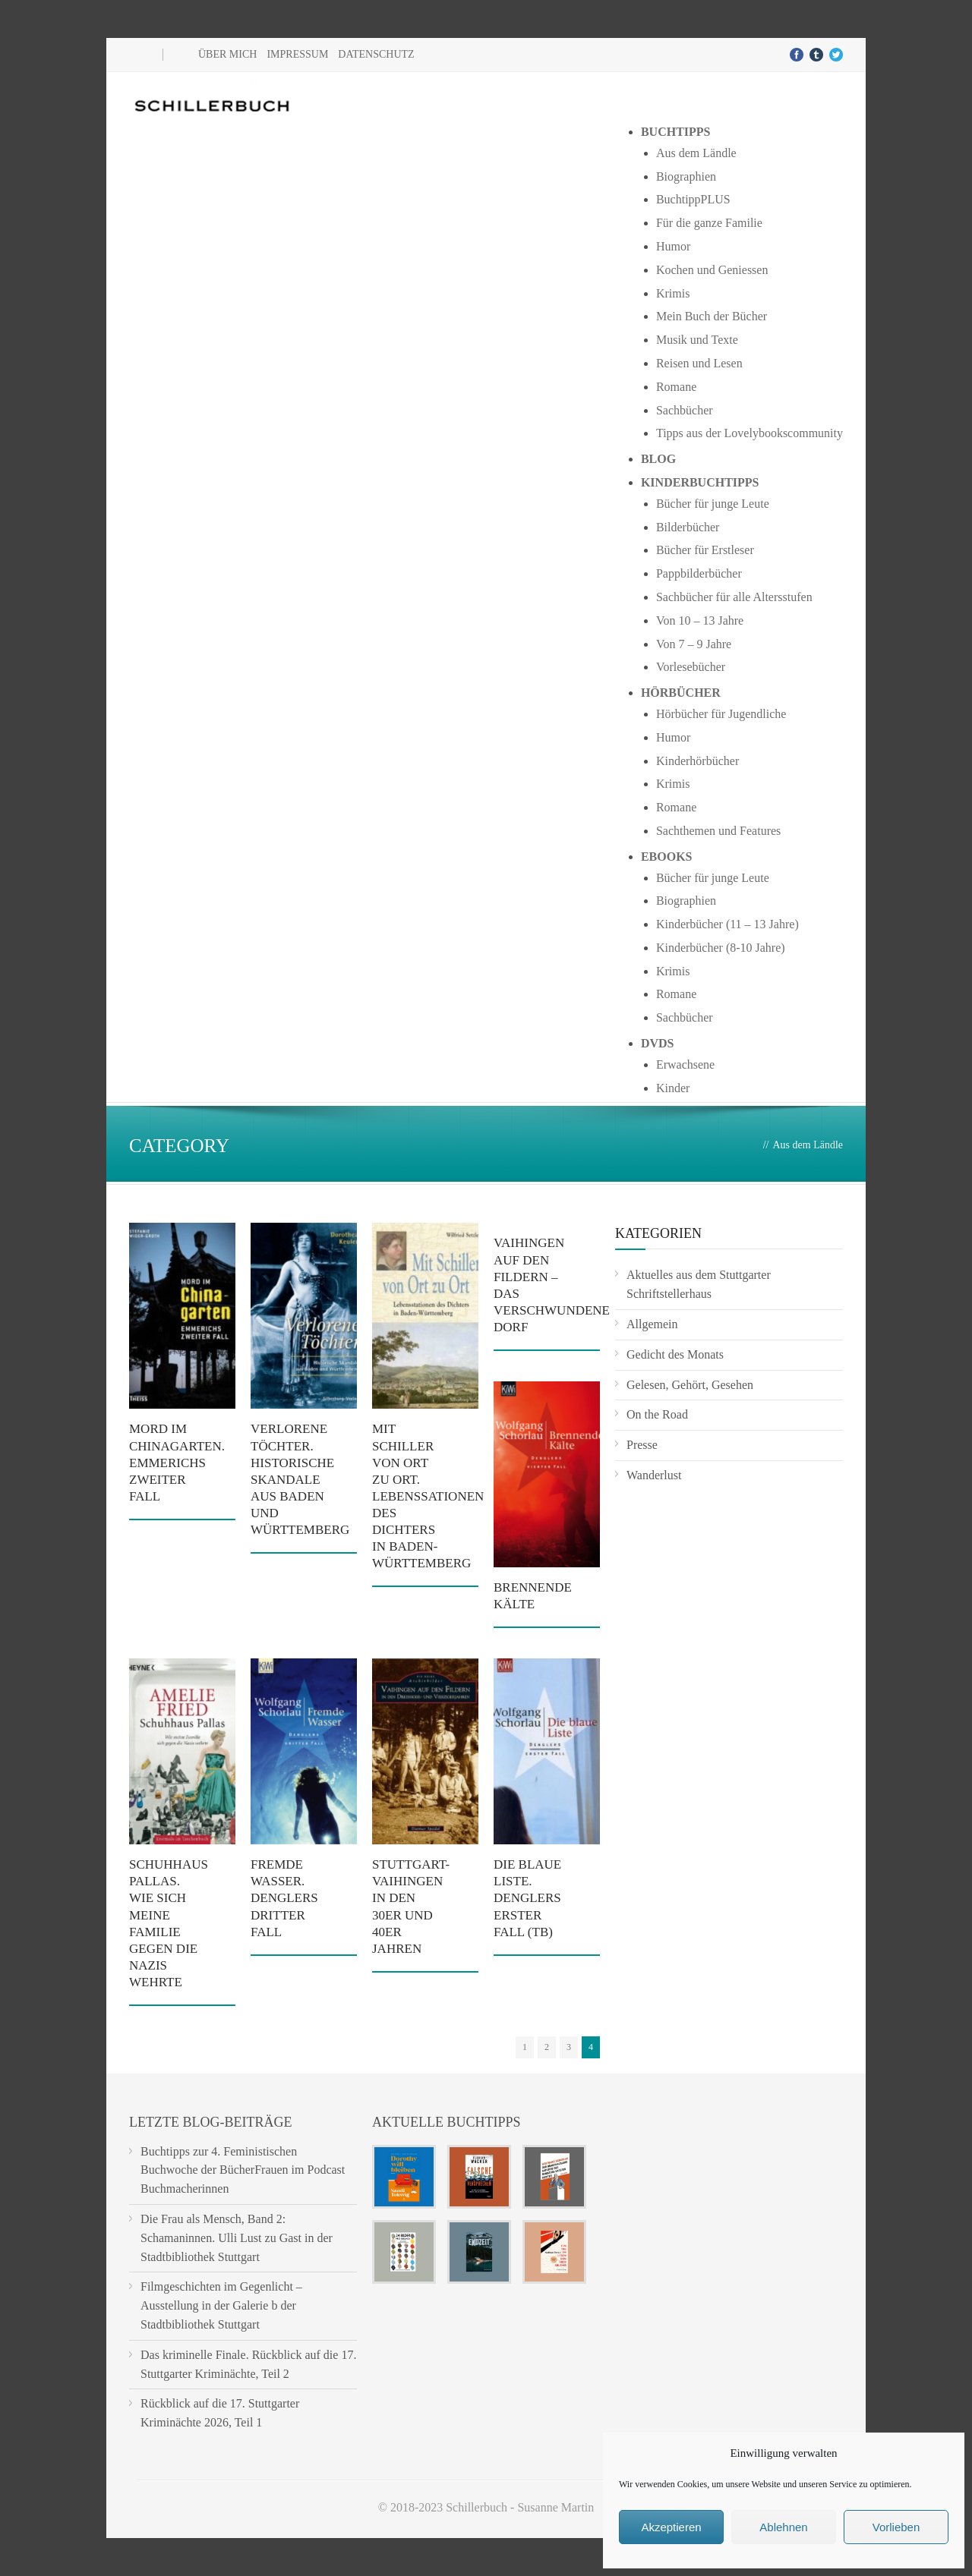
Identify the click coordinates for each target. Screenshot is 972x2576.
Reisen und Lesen (699, 363)
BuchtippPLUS (693, 199)
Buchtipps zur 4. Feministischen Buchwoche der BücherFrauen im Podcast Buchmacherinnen (242, 2170)
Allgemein (652, 1324)
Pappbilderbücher (699, 573)
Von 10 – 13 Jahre (699, 620)
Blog (658, 458)
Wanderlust (653, 1475)
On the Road (657, 1414)
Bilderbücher (688, 527)
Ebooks (667, 856)
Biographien (686, 176)
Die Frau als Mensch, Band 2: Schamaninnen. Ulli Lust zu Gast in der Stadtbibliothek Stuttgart (236, 2237)
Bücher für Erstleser (705, 549)
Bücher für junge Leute (712, 503)
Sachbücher (684, 410)
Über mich (227, 54)
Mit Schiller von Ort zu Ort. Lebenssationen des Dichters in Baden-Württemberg (428, 1496)
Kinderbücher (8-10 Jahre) (720, 947)
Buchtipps (676, 131)
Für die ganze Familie (709, 222)
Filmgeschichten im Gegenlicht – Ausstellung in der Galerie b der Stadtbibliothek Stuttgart (221, 2305)
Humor (673, 246)
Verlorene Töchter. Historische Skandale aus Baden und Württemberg (300, 1479)
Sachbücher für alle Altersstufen (734, 596)
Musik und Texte (697, 339)
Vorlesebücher (690, 666)
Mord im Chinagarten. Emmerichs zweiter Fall (177, 1462)
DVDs (657, 1043)
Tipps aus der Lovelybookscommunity (749, 433)
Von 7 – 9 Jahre (693, 644)
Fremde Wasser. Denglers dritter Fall (284, 1897)
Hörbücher (681, 692)
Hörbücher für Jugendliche (721, 713)
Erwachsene (685, 1064)
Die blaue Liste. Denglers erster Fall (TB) (527, 1897)
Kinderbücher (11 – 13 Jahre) (727, 924)
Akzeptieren (671, 2527)
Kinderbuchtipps (700, 482)
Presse (642, 1444)
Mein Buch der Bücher (711, 316)
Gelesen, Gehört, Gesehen (689, 1384)
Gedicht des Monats (675, 1354)
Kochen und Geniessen (712, 269)
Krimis (673, 293)
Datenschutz (376, 54)
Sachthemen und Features (718, 830)
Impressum (297, 54)
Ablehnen (783, 2527)
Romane (676, 386)
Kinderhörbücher (697, 760)
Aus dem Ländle (696, 152)
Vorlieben (896, 2527)
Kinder (673, 1088)
